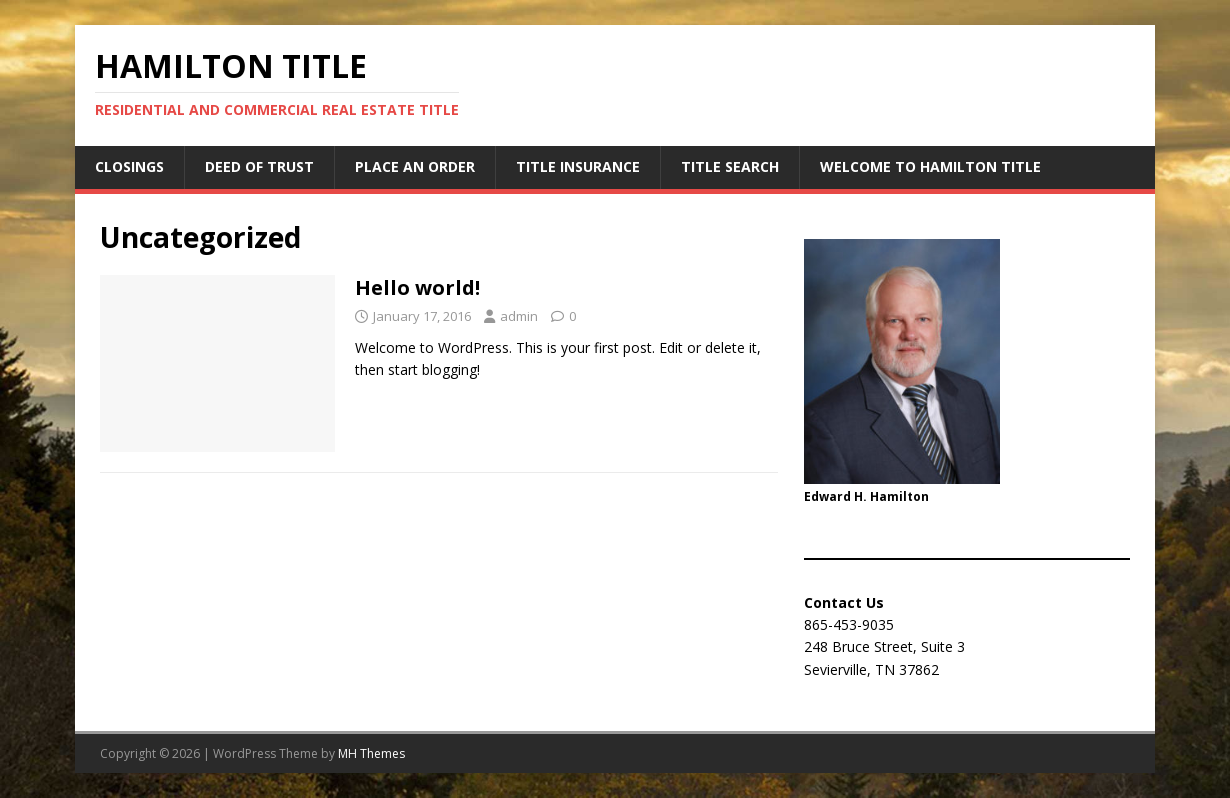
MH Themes (371, 753)
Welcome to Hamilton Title (930, 166)
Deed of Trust (259, 166)
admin (519, 316)
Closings (129, 166)
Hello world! (417, 287)
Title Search (730, 166)
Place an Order (415, 166)
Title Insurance (578, 166)
